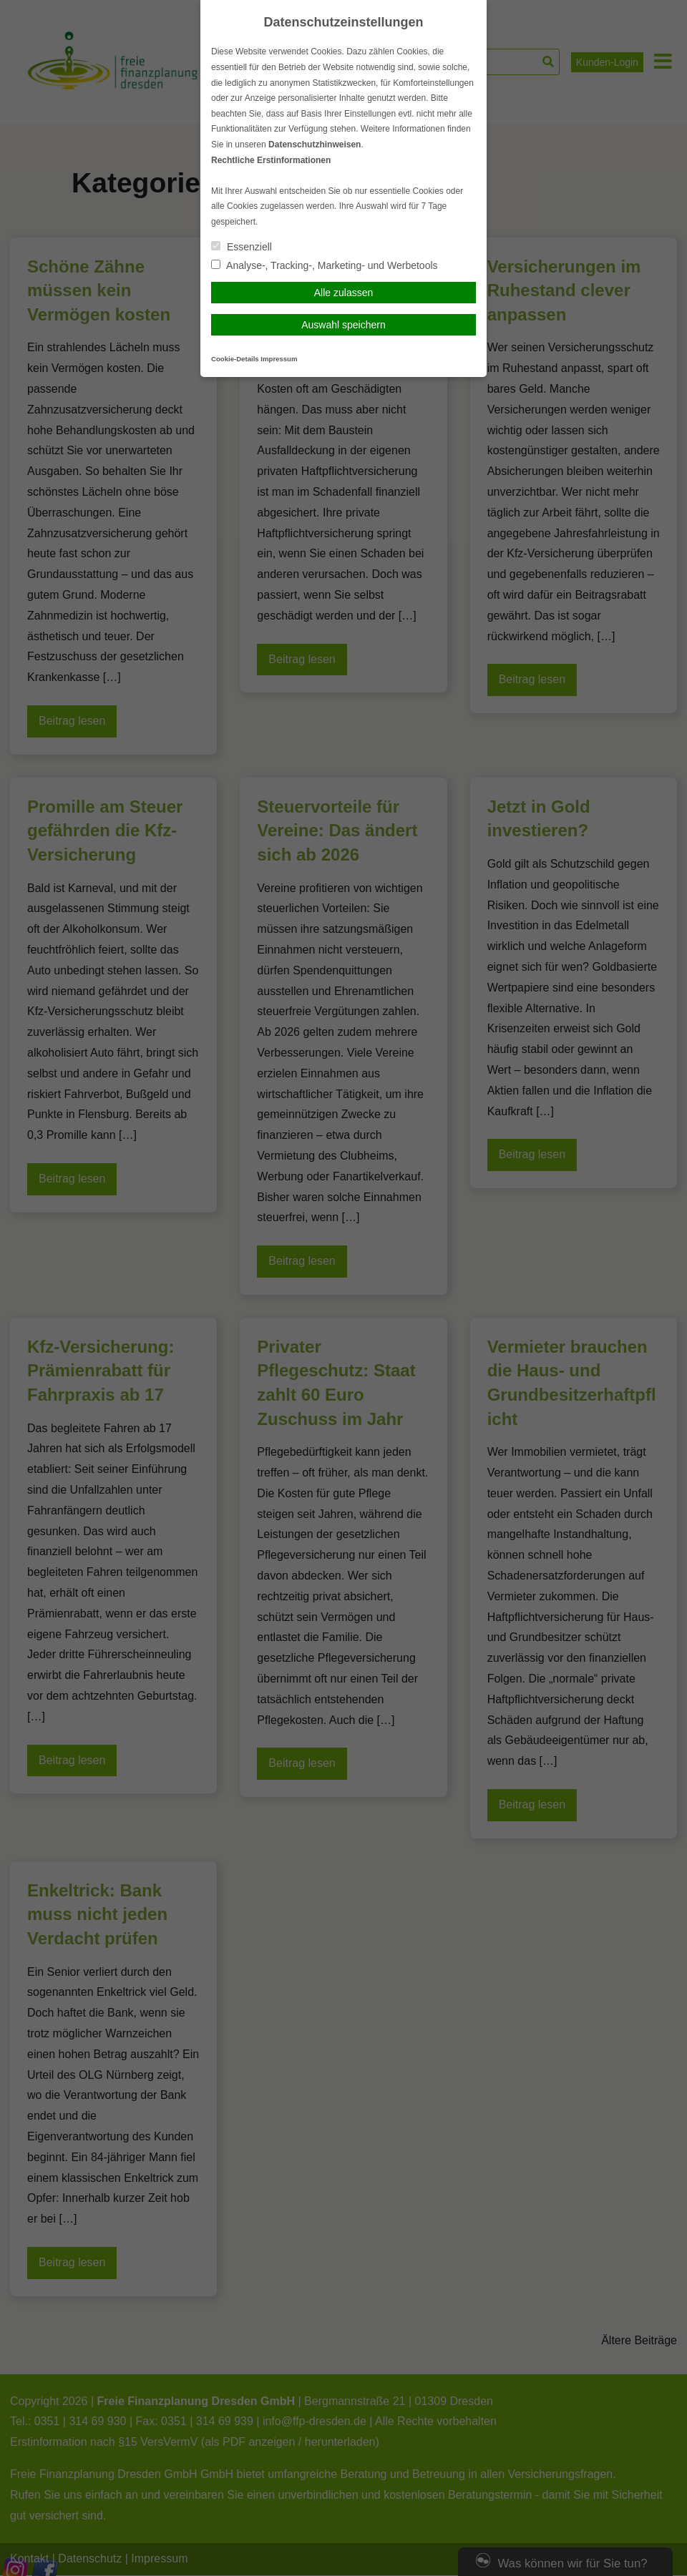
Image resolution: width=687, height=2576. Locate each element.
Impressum (278, 359)
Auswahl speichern (343, 324)
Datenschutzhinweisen (314, 144)
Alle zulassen (344, 292)
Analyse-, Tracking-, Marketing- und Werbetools (324, 265)
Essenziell (241, 247)
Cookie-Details (235, 359)
